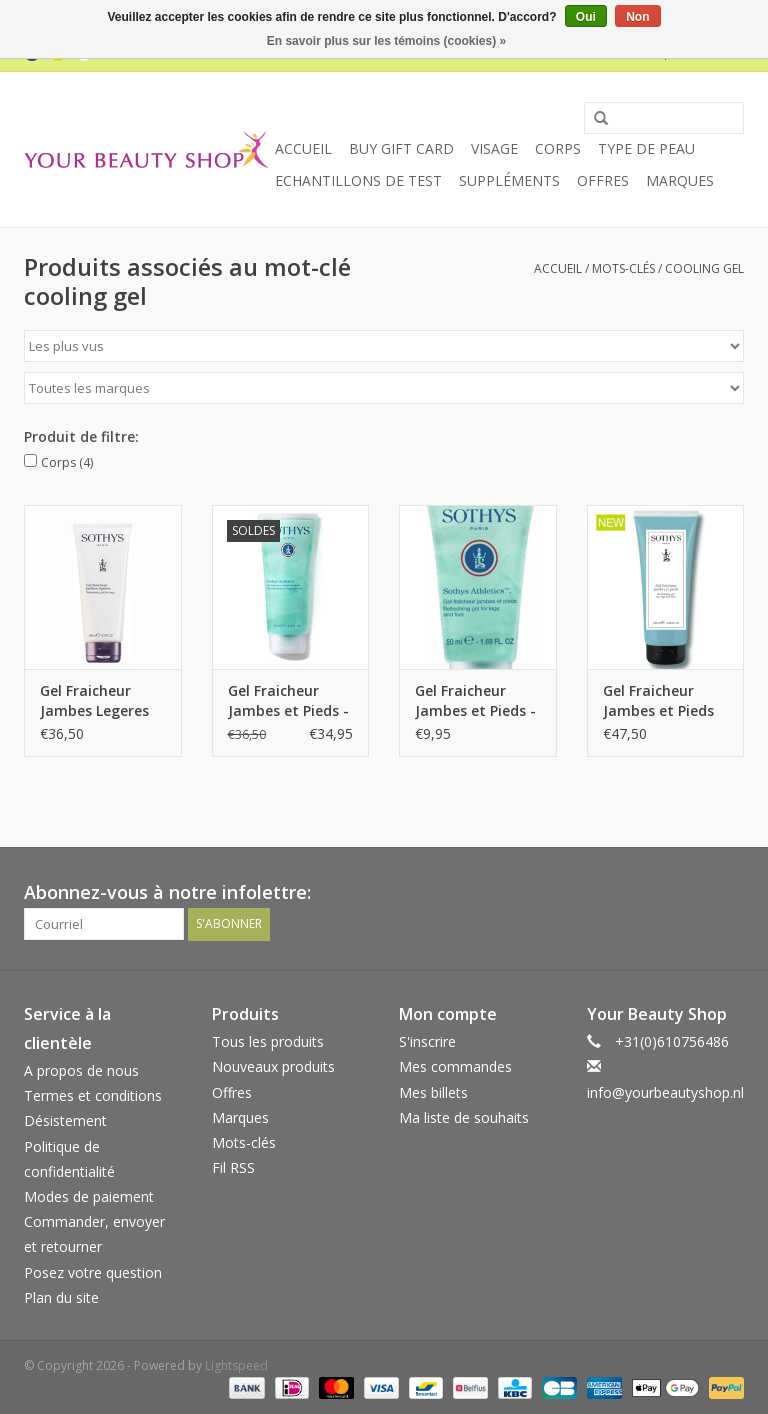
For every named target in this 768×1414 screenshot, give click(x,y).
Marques (680, 180)
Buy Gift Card (401, 148)
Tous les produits (268, 1041)
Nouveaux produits (273, 1066)
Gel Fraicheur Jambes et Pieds (658, 700)
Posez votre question (93, 1272)
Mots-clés (623, 268)
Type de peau (646, 148)
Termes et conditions (93, 1095)
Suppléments (509, 180)
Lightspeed (236, 1365)
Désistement (65, 1120)
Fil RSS (233, 1167)
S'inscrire (427, 1041)
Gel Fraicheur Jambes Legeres (94, 700)
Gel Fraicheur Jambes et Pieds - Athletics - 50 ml (475, 701)
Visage (494, 148)
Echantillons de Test (358, 180)
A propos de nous (81, 1070)
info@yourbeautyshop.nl (665, 1092)
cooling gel (704, 268)
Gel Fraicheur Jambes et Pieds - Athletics (288, 701)
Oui (586, 17)
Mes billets (433, 1092)
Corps (558, 148)
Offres (603, 180)
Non (637, 17)
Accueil (303, 148)
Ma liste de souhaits (464, 1117)
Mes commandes (455, 1066)
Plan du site (61, 1297)
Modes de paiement (89, 1196)
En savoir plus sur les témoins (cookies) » (386, 41)
